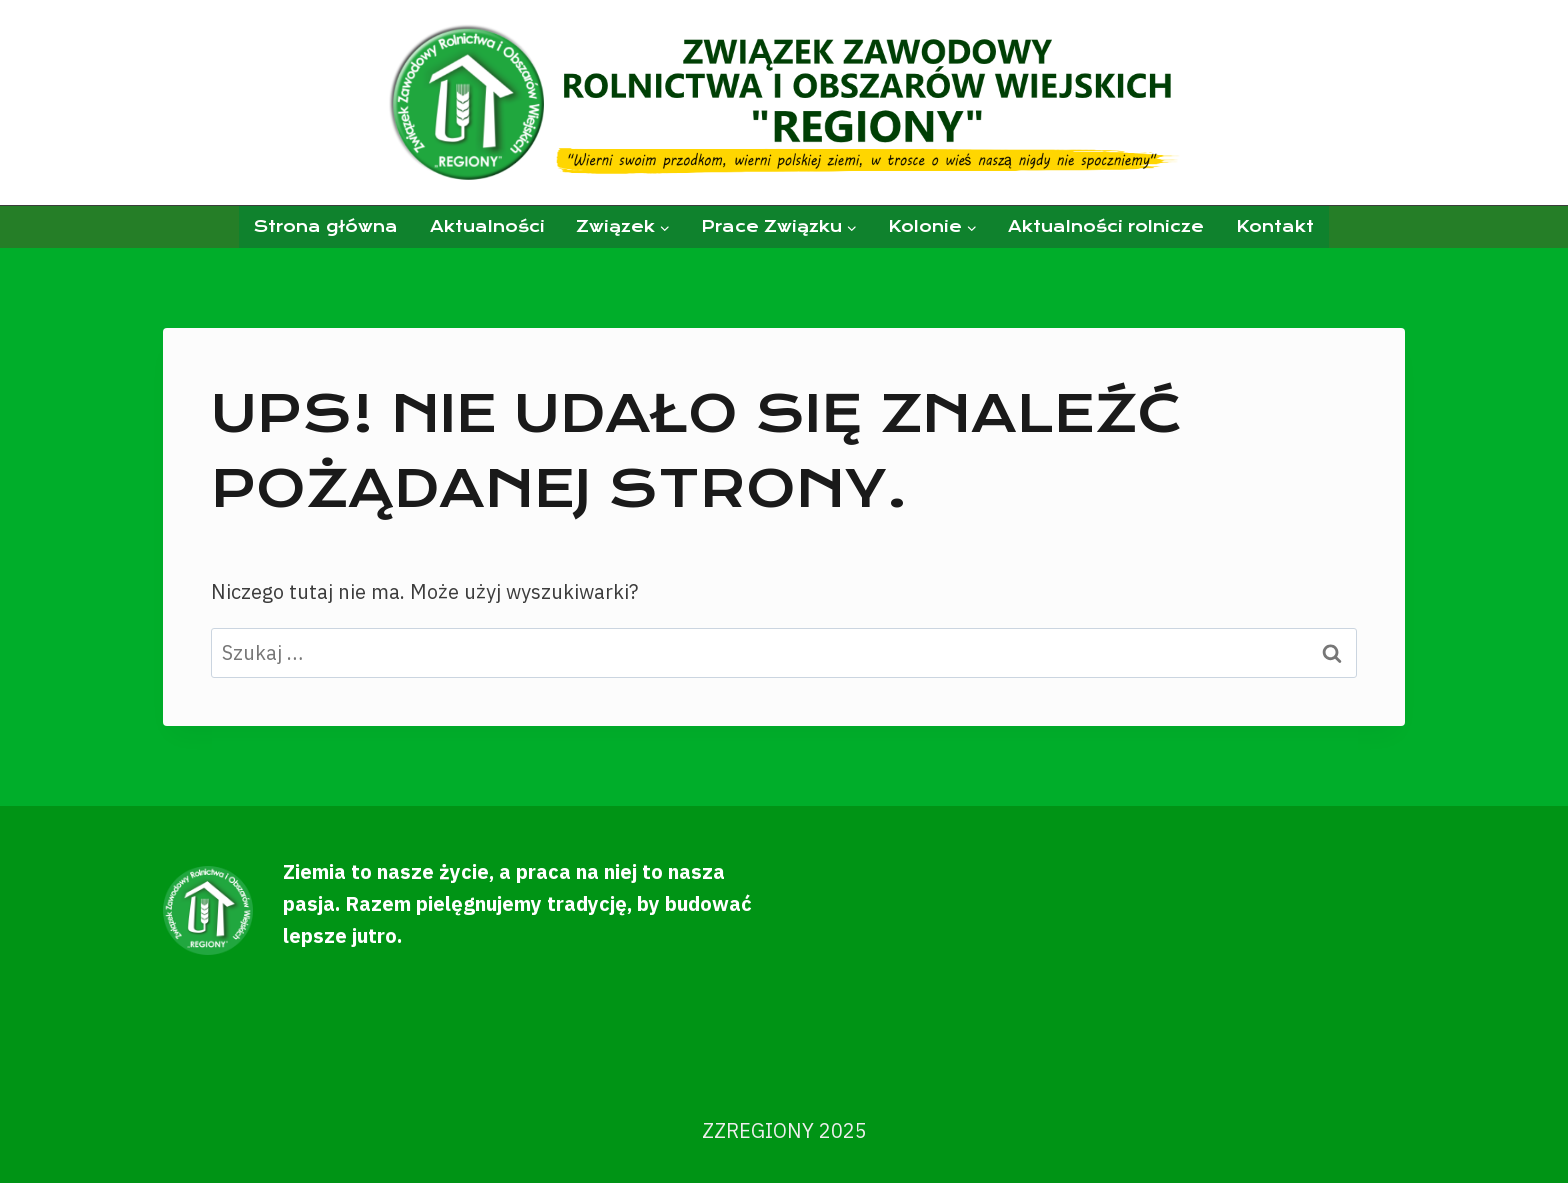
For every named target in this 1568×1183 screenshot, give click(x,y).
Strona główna (326, 226)
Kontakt (1275, 226)
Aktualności (487, 226)
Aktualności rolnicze (1106, 226)
